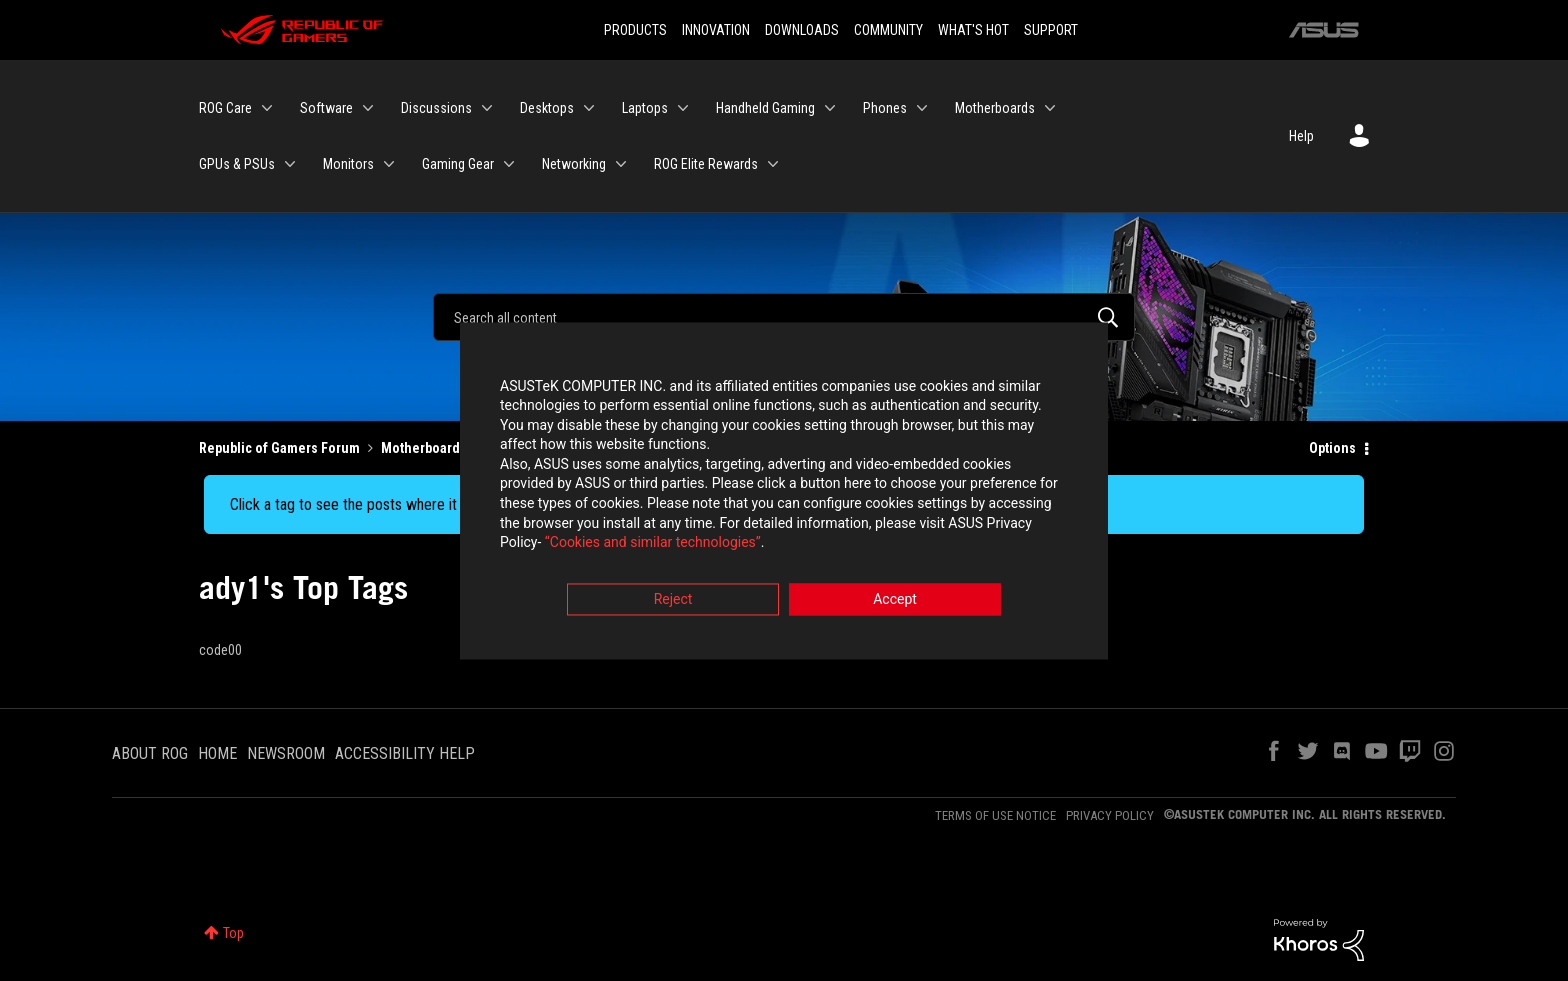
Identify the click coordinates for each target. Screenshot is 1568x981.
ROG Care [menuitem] (225, 108)
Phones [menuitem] (885, 108)
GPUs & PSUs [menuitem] (237, 164)
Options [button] (1332, 448)
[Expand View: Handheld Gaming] (830, 108)
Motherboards (424, 448)
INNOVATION (716, 30)
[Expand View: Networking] (621, 164)
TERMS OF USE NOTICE (995, 815)
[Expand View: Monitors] (389, 164)
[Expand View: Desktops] (589, 108)
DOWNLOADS (802, 30)
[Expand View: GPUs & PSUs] (290, 164)
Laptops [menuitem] (645, 108)
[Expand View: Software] (368, 108)
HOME (217, 753)
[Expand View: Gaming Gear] (509, 164)
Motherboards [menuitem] (995, 108)
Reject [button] (673, 601)
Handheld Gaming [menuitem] (765, 108)
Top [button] (233, 933)
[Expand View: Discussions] (487, 108)
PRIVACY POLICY (1110, 815)
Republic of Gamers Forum (279, 448)
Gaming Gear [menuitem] (458, 164)
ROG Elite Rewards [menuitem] (706, 164)
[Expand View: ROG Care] (267, 108)
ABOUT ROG (150, 753)
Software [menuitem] (326, 108)
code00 (220, 650)
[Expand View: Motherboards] (1050, 108)
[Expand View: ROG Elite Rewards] (773, 164)
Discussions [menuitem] (436, 108)
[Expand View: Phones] (922, 108)
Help (1301, 136)
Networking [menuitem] (574, 164)
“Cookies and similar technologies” (653, 545)
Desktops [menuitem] (547, 108)
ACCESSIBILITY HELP (405, 753)
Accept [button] (895, 601)
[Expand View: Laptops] (683, 108)
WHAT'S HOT (973, 30)
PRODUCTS (635, 30)
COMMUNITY (888, 30)
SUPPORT (1051, 30)
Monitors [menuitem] (348, 164)
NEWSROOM (286, 753)
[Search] (784, 317)
